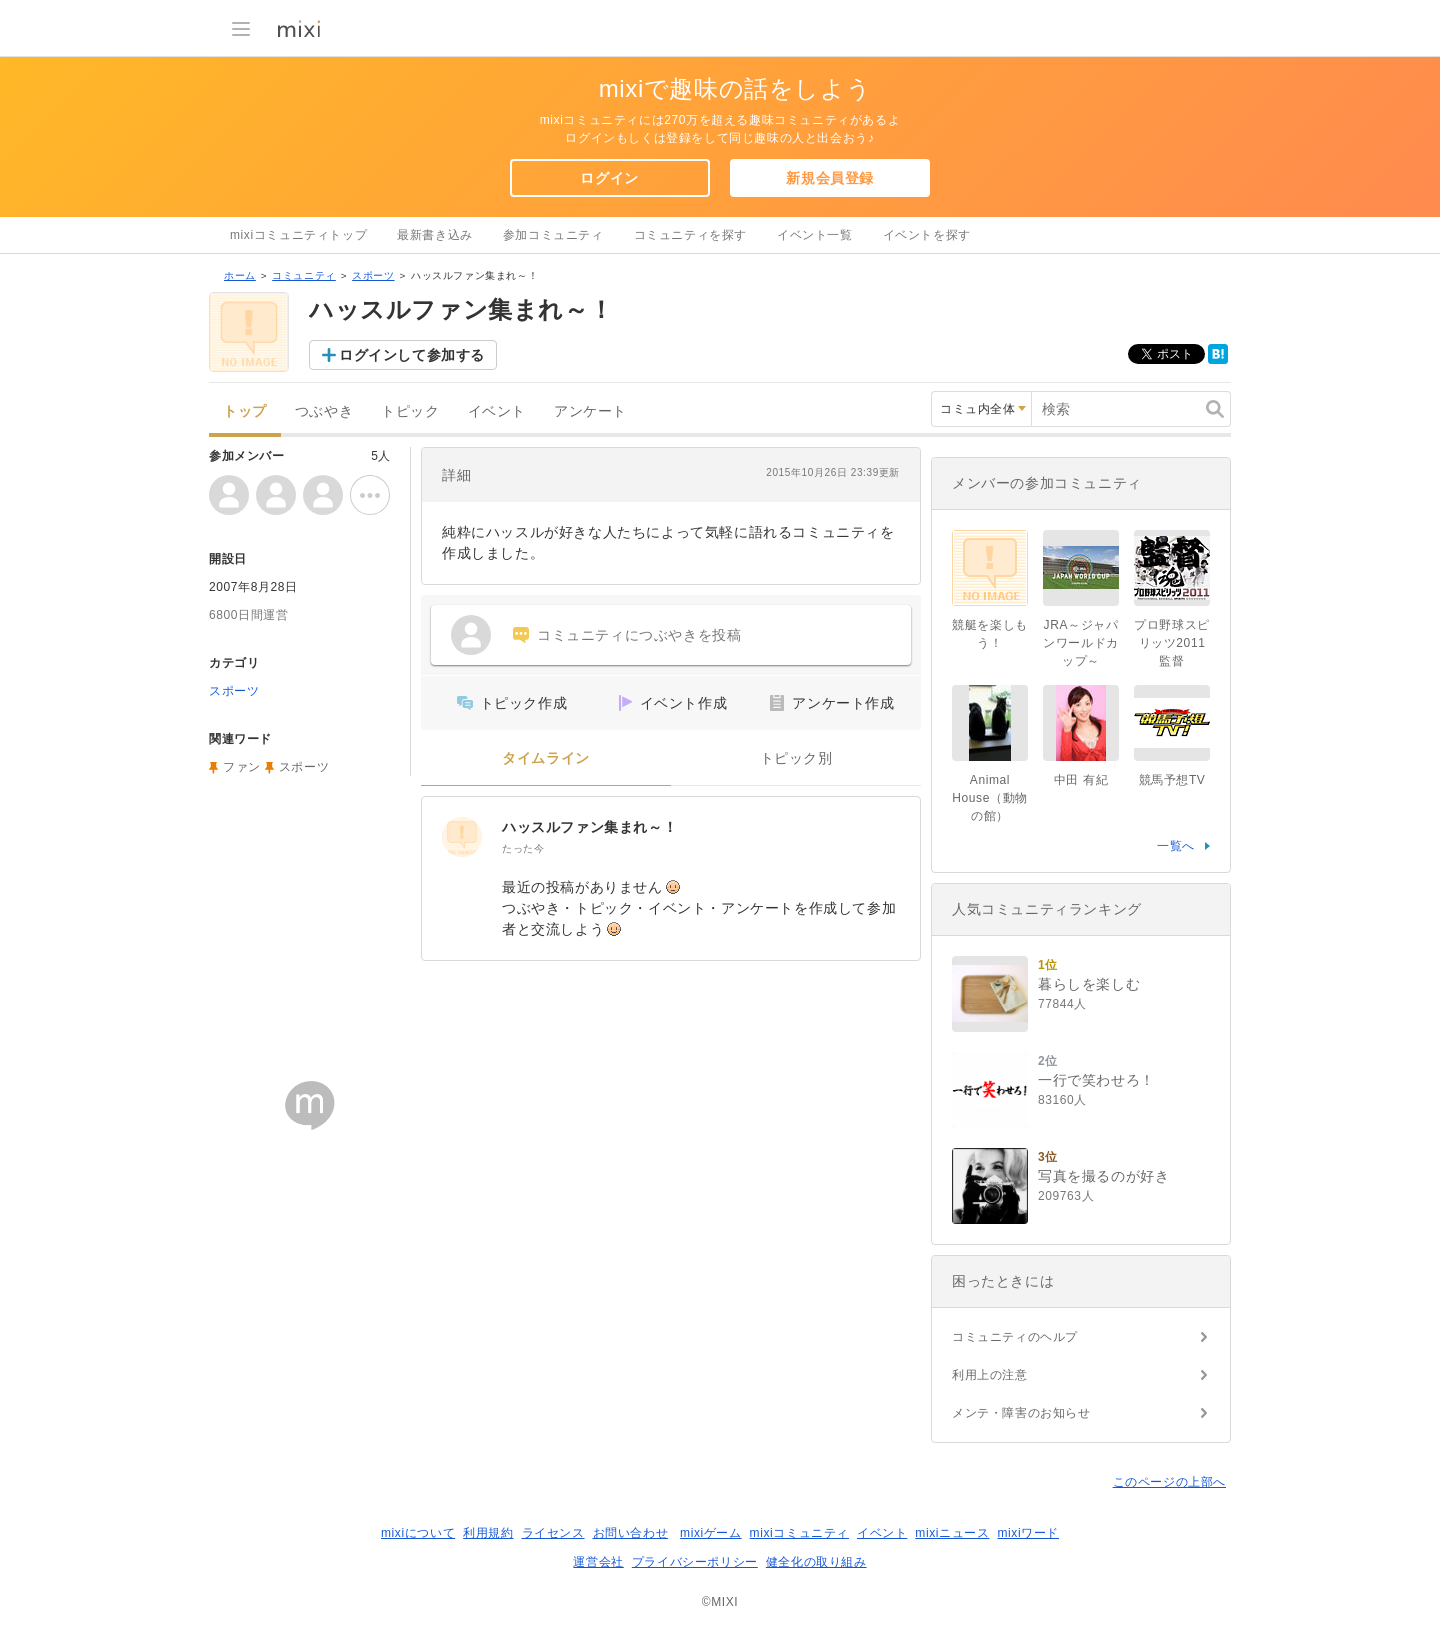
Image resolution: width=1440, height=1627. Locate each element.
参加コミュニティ (553, 235)
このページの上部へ (1169, 1482)
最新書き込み (435, 235)
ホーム (240, 275)
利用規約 (488, 1533)
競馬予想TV (1172, 780)
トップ (245, 411)
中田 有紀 (1081, 780)
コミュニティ (304, 275)
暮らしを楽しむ (1089, 984)
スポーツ (373, 275)
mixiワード (1028, 1533)
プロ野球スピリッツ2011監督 (1172, 643)
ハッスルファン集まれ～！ (589, 827)
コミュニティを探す (690, 235)
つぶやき (324, 411)
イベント (497, 411)
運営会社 (598, 1562)
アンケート (590, 411)
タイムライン (546, 758)
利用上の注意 (990, 1375)
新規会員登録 (830, 178)
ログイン (609, 178)
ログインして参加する (412, 355)
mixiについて (418, 1533)
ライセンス (553, 1533)
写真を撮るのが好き (1103, 1176)
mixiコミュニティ (799, 1533)
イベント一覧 (815, 235)
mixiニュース (952, 1533)
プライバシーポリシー (695, 1562)
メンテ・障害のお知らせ (1021, 1413)
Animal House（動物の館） (990, 798)
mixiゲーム (711, 1533)
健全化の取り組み (816, 1562)
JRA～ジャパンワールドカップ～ (1081, 643)
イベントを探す (927, 235)
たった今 (523, 848)
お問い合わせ (631, 1533)
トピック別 (796, 758)
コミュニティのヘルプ (1015, 1337)
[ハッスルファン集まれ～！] (462, 837)
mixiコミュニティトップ (298, 235)
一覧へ (1176, 846)
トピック (410, 411)
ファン (242, 767)
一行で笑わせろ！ (1096, 1080)
